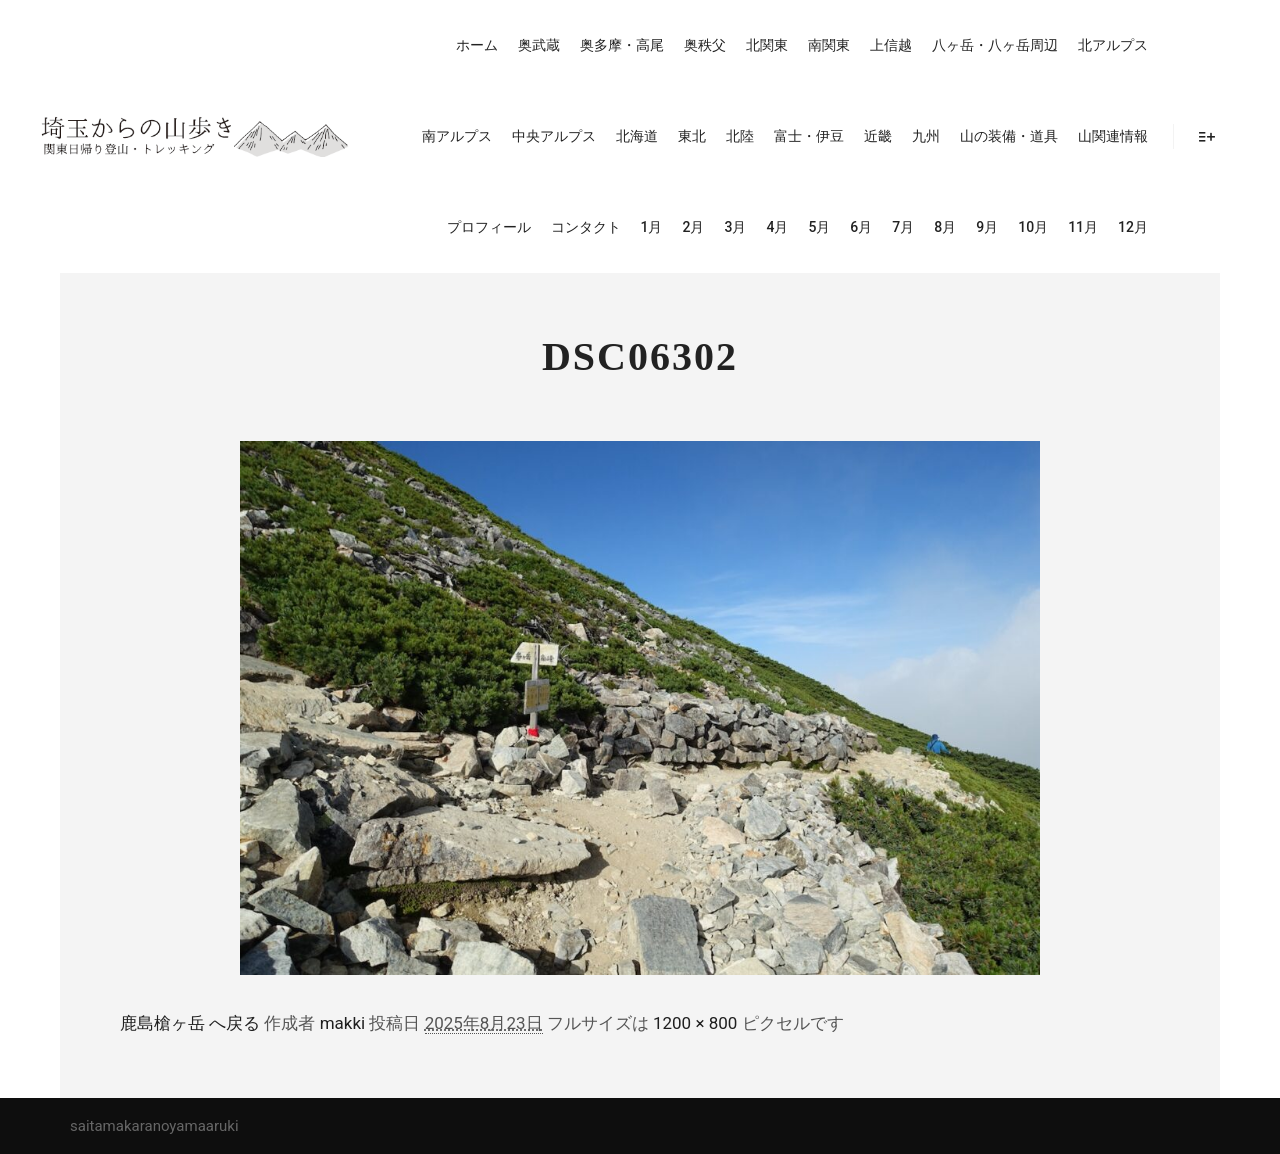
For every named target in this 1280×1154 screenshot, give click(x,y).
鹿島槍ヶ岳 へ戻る (190, 1023)
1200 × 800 (695, 1023)
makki (343, 1023)
